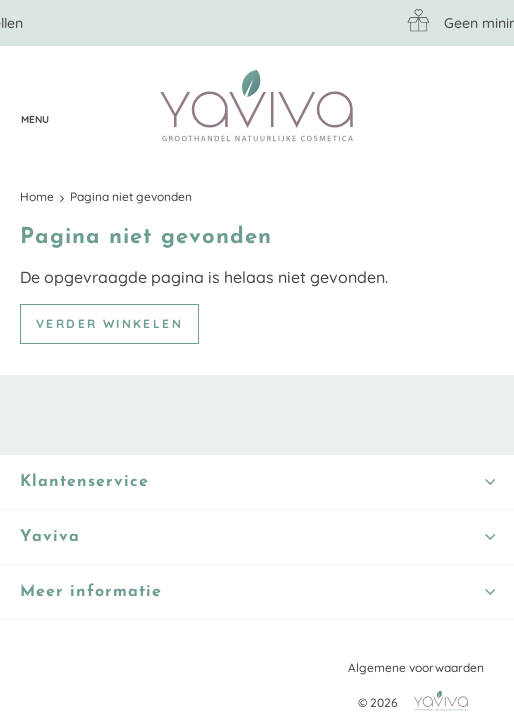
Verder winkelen (109, 323)
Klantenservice (75, 107)
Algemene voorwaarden (416, 667)
